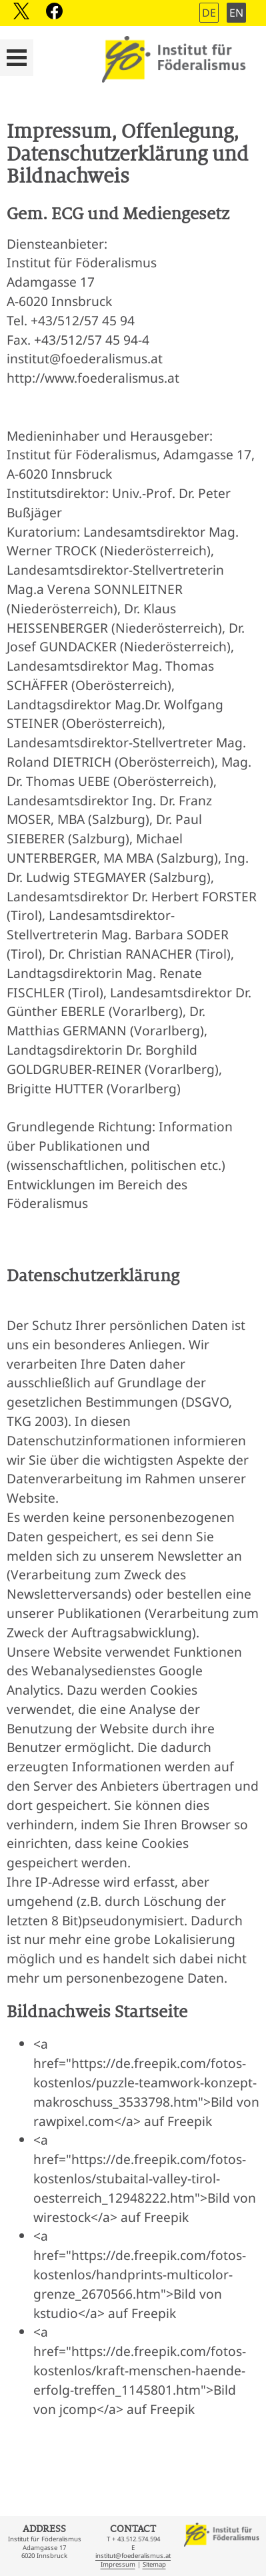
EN (236, 12)
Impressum (118, 2564)
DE (209, 12)
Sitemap (154, 2564)
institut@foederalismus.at (133, 2555)
